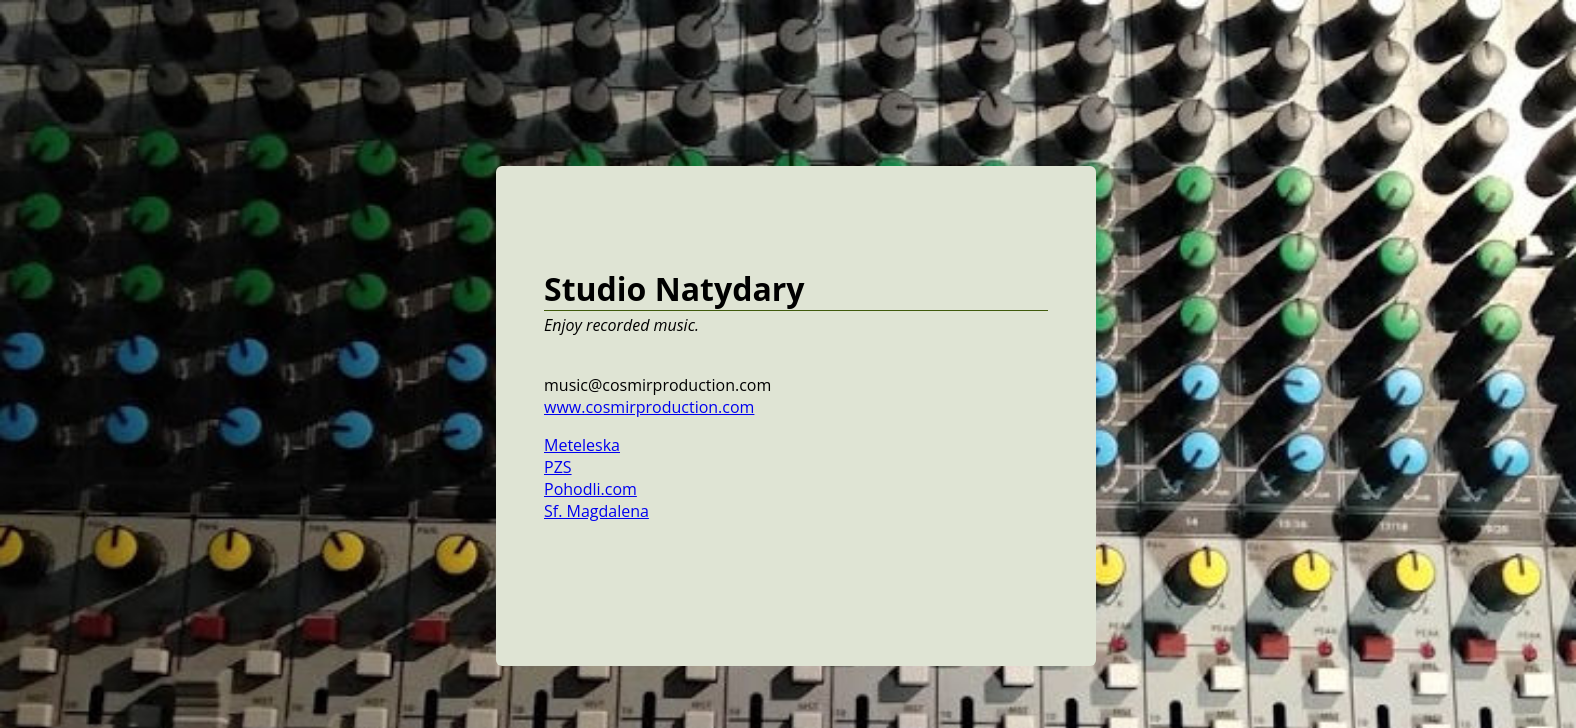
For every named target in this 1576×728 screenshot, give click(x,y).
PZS (558, 467)
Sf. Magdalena (596, 511)
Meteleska (582, 445)
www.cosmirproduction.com (649, 407)
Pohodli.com (590, 489)
